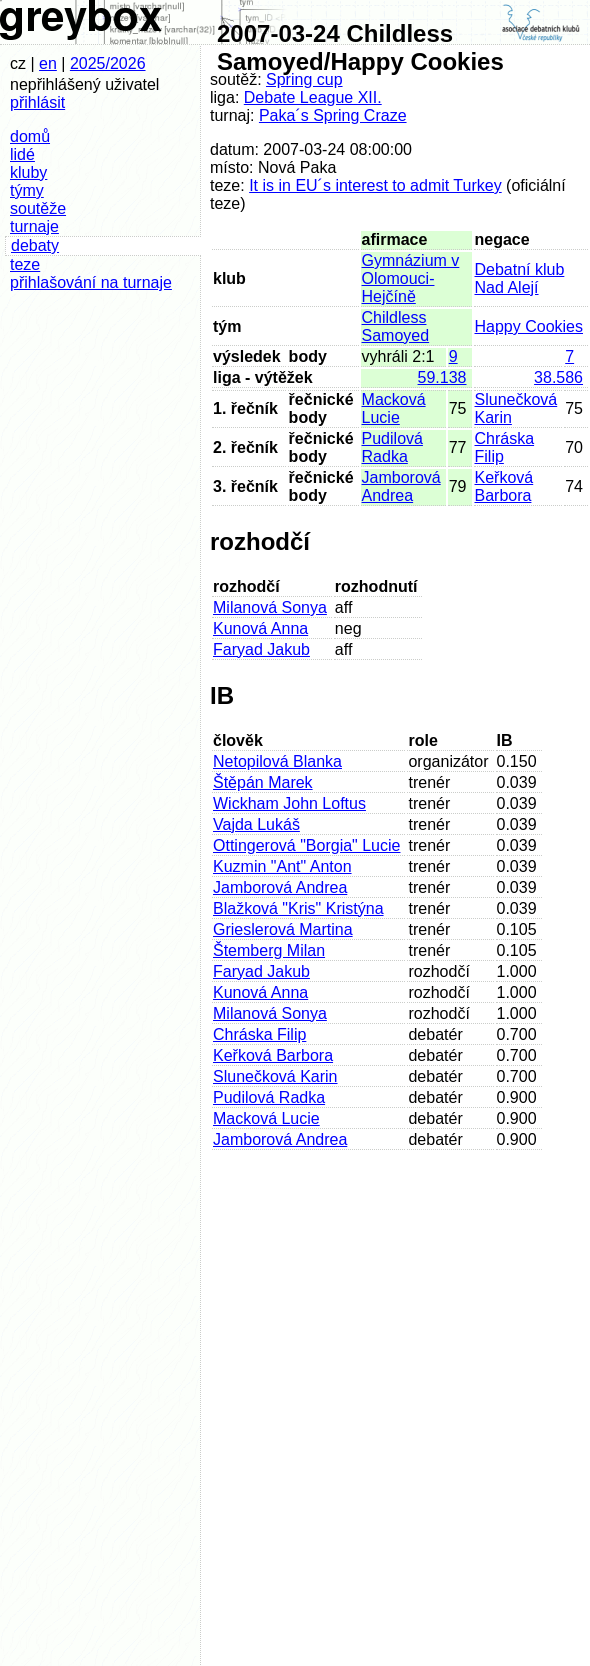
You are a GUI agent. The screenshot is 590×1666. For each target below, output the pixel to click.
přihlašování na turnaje (91, 282)
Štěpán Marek (263, 782)
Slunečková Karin (275, 1076)
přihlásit (37, 102)
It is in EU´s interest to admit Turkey (375, 185)
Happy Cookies (529, 326)
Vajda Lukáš (256, 824)
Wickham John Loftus (289, 803)
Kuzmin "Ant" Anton (282, 866)
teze (25, 264)
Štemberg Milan (269, 950)
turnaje (34, 226)
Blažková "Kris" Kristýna (298, 908)
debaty (35, 245)
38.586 (558, 377)
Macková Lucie (394, 408)
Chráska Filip (259, 1034)
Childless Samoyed (396, 326)
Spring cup (304, 79)
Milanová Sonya (270, 607)
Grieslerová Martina (283, 929)
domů (30, 136)
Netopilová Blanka (277, 761)
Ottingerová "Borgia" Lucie (306, 845)
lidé (22, 154)
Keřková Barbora (504, 486)
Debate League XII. (313, 97)
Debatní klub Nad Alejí (520, 278)
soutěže (38, 208)
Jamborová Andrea (401, 486)
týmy (27, 190)
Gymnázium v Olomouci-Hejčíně (411, 278)
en (48, 63)
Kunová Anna (260, 628)
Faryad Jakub (261, 649)
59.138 (442, 377)
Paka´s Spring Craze (333, 115)
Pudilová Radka (392, 447)
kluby (28, 172)
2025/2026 (108, 63)
